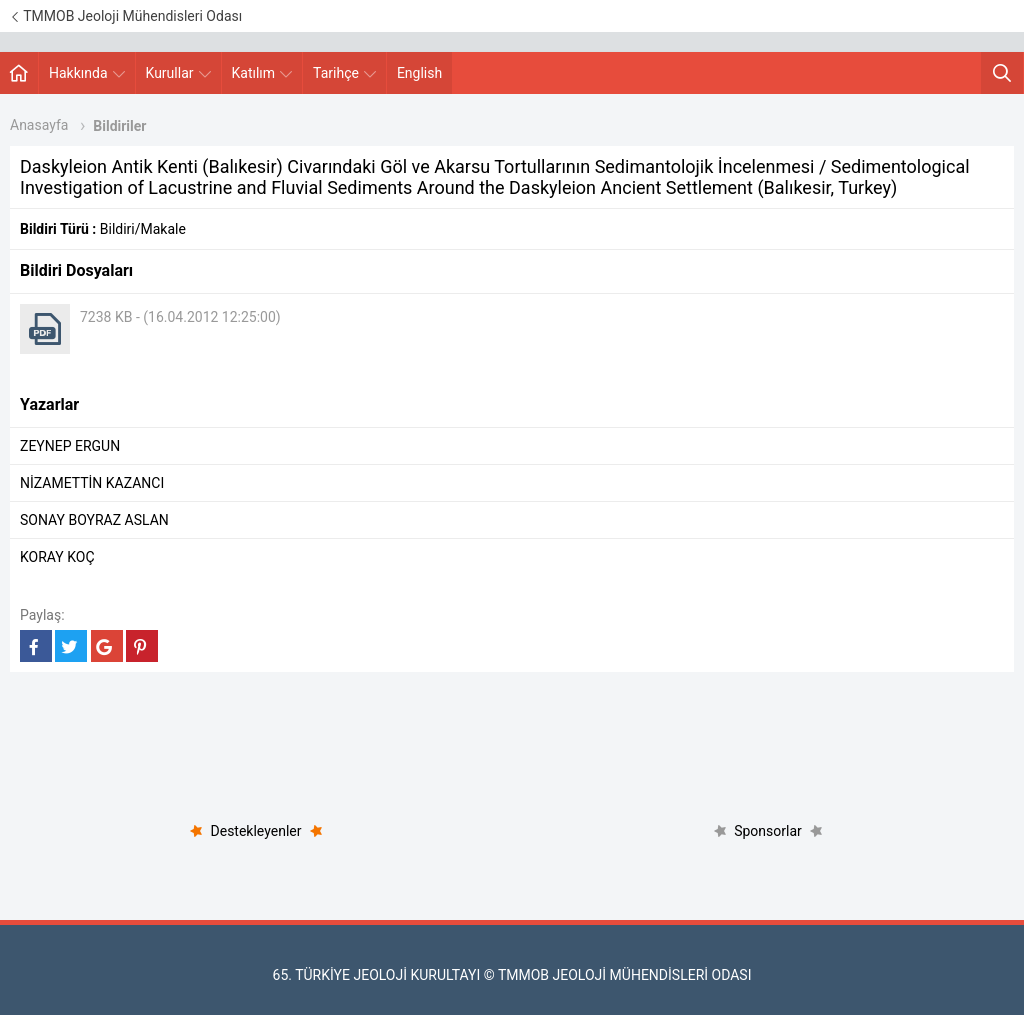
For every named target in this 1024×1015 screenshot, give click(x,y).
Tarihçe (344, 73)
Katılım (262, 73)
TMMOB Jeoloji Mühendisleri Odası (126, 16)
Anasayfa (39, 125)
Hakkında (87, 73)
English (419, 73)
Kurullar (178, 73)
